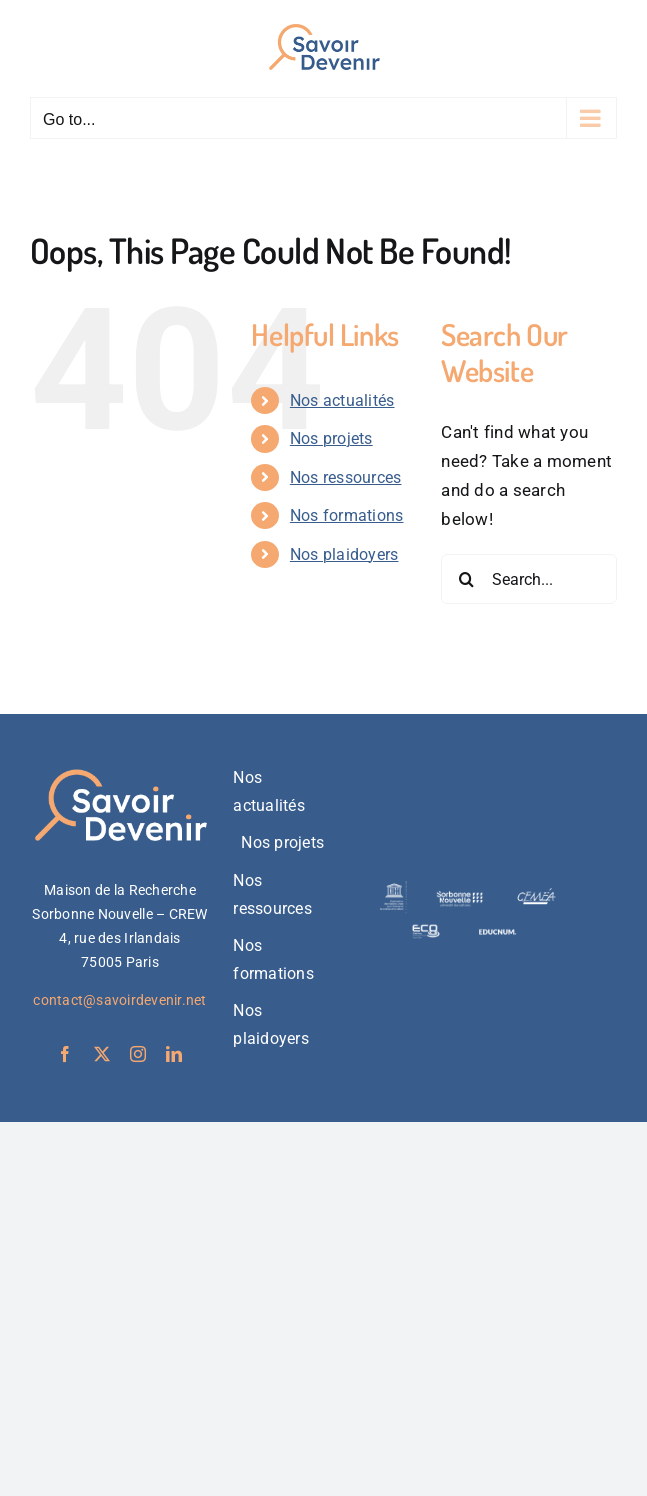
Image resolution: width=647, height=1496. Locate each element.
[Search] (466, 579)
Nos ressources (346, 477)
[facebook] (65, 1054)
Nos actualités (342, 400)
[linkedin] (174, 1054)
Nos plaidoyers (344, 554)
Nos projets (331, 438)
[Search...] (529, 579)
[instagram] (138, 1054)
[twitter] (102, 1054)
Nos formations (347, 515)
